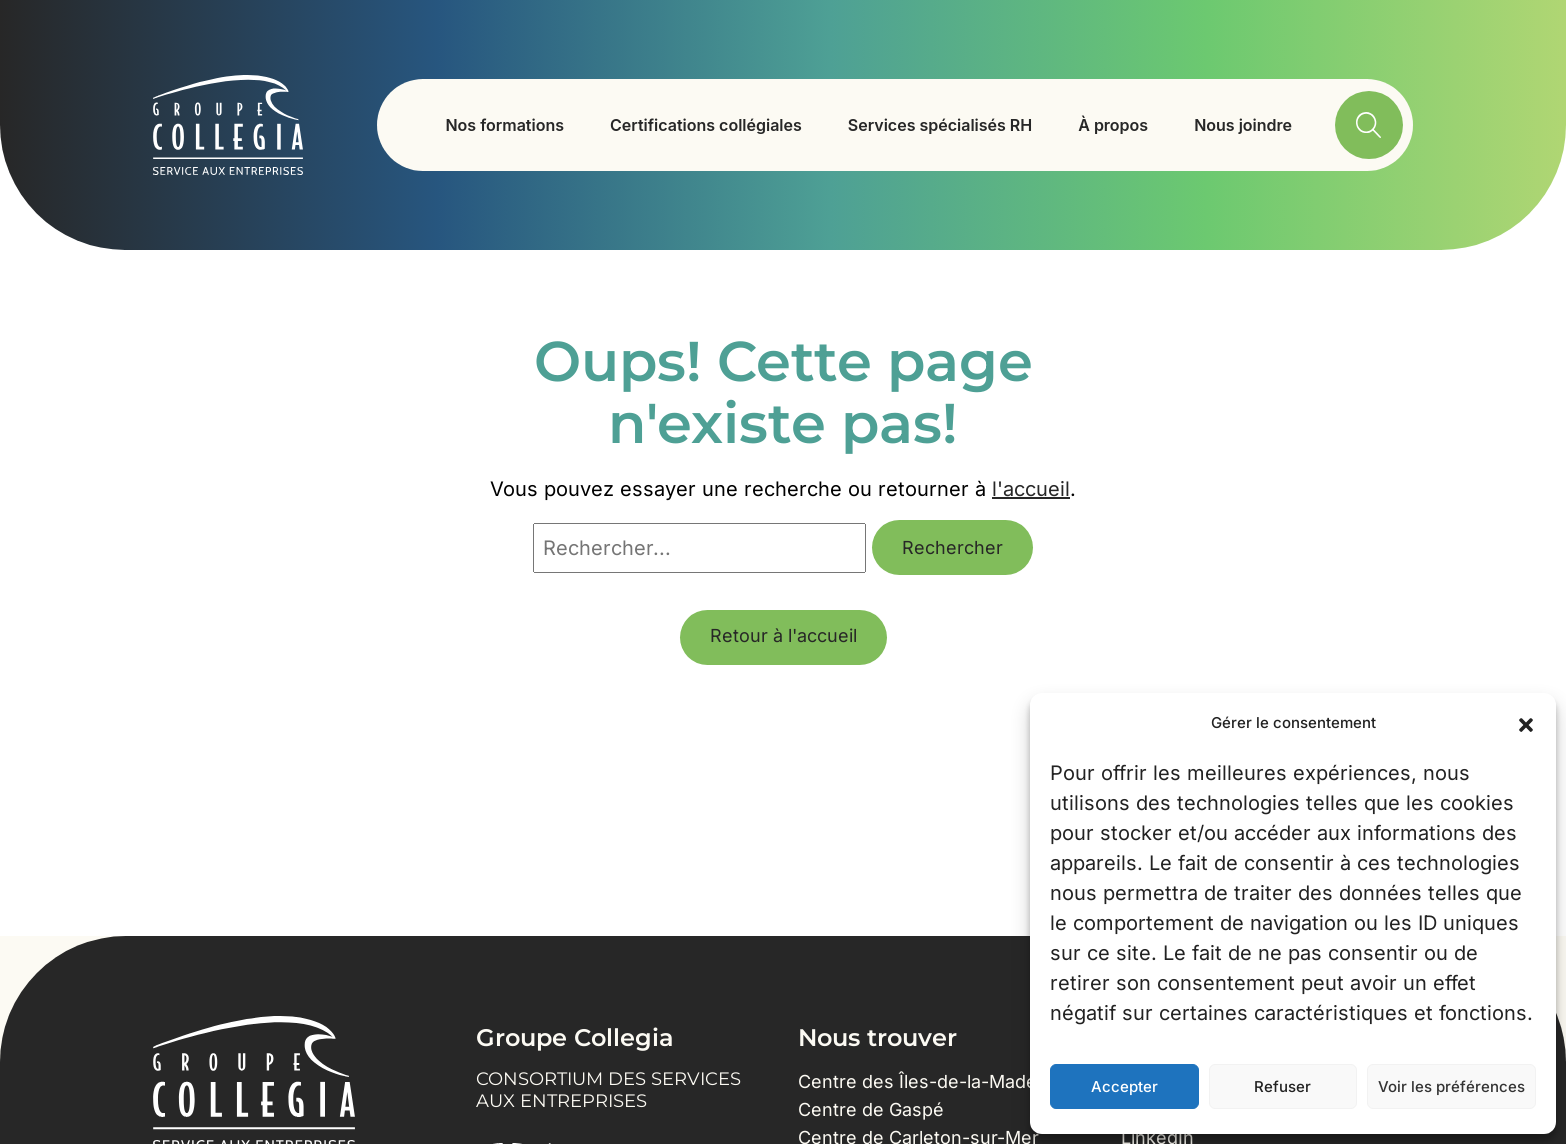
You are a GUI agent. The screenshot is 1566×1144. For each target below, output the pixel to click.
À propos (1113, 125)
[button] (1526, 723)
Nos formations (504, 125)
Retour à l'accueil (783, 635)
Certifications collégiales (706, 125)
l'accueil (1031, 489)
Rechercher (952, 547)
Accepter (1124, 1086)
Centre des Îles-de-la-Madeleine (938, 1081)
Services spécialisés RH (940, 125)
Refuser (1282, 1086)
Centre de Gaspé (871, 1109)
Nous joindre (1243, 125)
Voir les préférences (1451, 1086)
